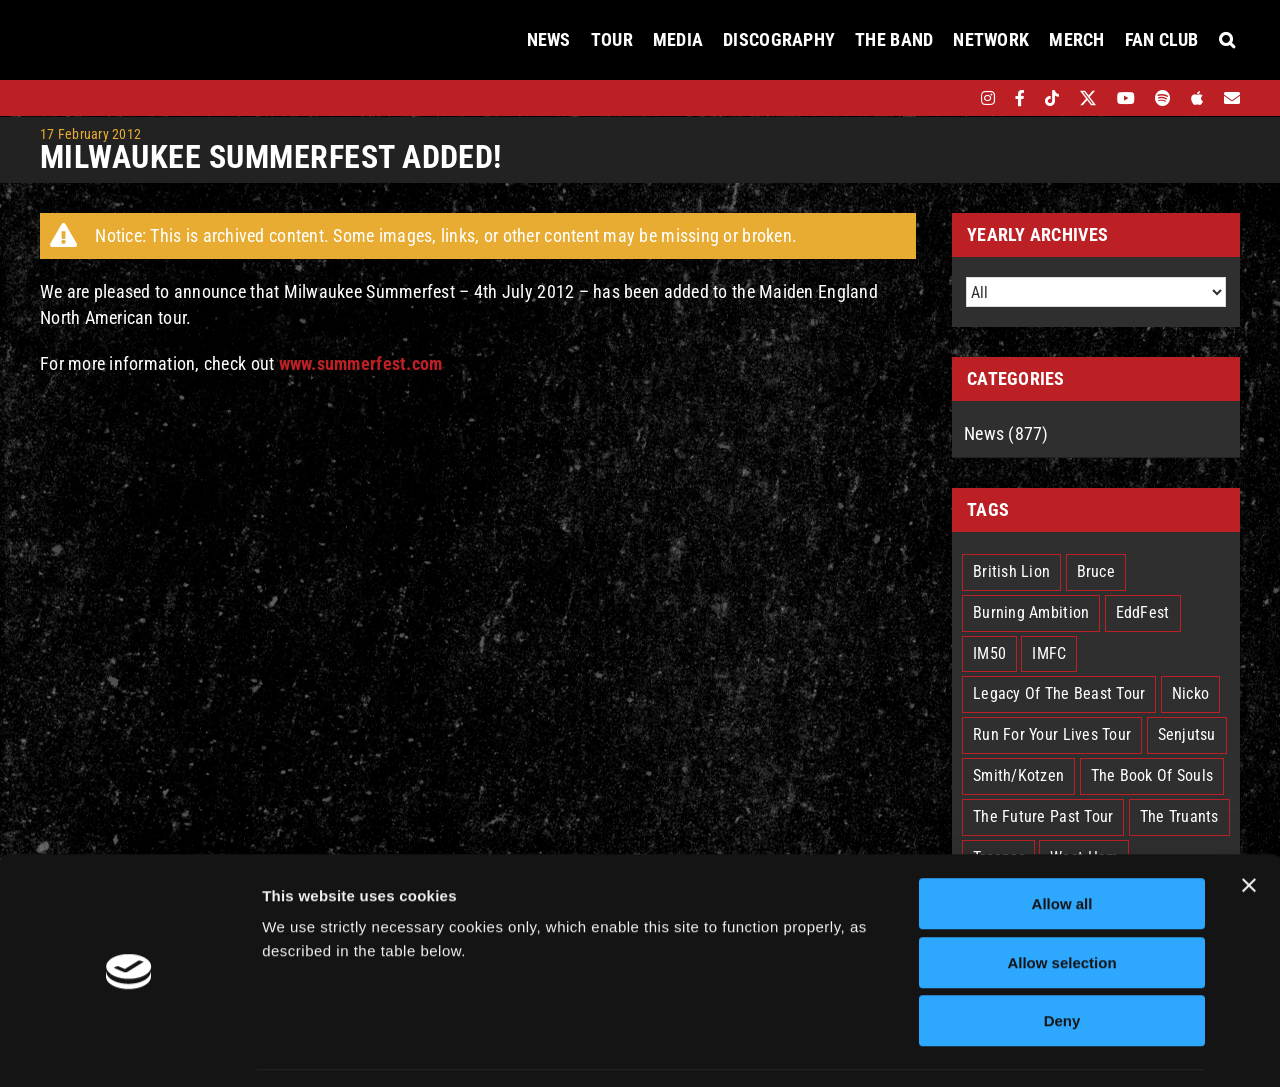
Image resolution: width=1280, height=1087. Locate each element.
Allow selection (1061, 901)
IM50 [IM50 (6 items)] (989, 653)
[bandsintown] (953, 98)
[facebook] (1020, 98)
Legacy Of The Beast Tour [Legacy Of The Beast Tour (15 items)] (1059, 693)
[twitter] (1088, 98)
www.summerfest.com (361, 363)
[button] (1227, 40)
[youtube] (1126, 98)
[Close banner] (1249, 824)
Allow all (1062, 842)
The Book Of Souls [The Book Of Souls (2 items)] (1152, 775)
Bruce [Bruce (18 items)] (1096, 571)
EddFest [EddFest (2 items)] (1143, 612)
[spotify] (1163, 98)
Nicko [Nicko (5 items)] (1190, 693)
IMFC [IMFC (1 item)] (1049, 653)
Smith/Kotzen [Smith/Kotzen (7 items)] (1018, 775)
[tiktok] (1052, 98)
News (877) (1006, 433)
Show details (1049, 1047)
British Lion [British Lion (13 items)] (1011, 571)
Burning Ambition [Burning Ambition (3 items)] (1031, 612)
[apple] (1197, 98)
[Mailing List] (1232, 98)
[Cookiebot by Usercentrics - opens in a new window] (129, 1048)
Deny (1062, 959)
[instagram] (988, 98)
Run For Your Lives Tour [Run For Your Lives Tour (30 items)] (1052, 734)
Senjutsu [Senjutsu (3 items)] (1187, 734)
